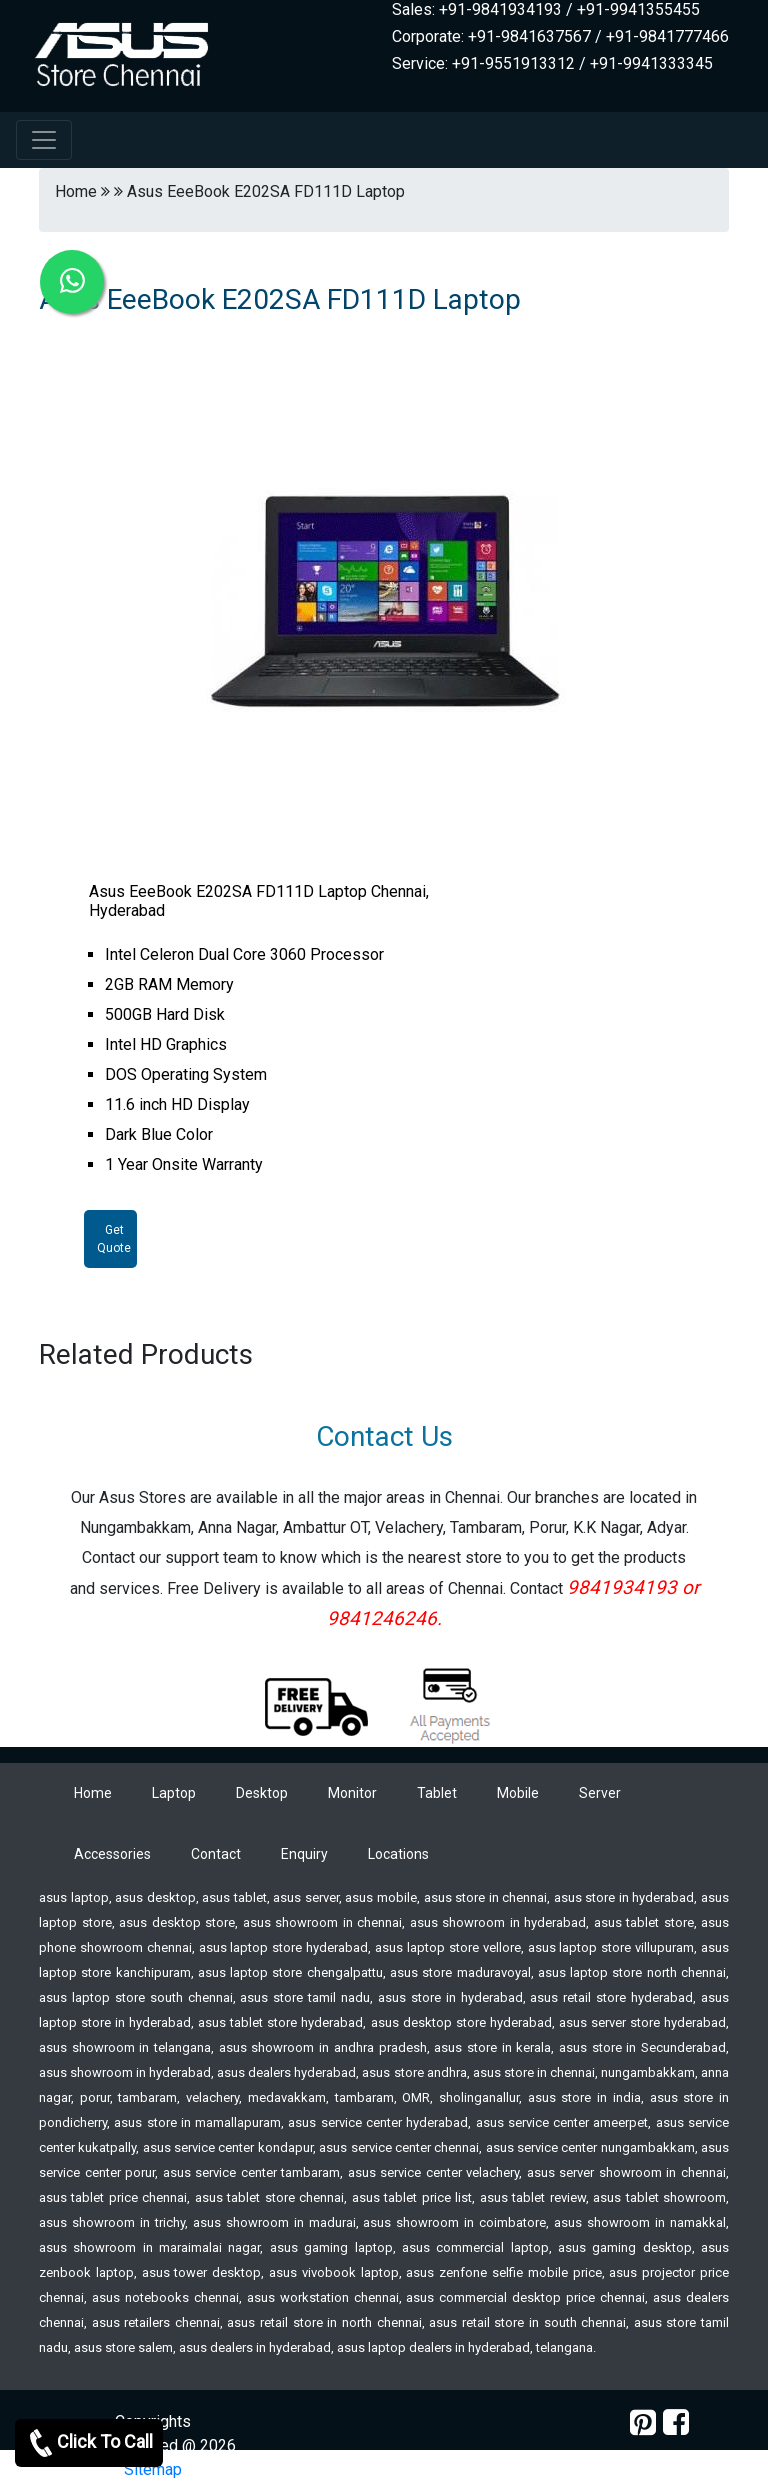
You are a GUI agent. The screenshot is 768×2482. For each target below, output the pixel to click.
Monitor (352, 1793)
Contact (216, 1854)
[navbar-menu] (44, 140)
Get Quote (114, 1239)
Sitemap (153, 2469)
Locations (398, 1854)
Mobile (518, 1793)
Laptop (174, 1793)
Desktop (262, 1793)
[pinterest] (643, 2422)
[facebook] (676, 2422)
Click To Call (89, 2443)
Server (600, 1793)
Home (93, 1793)
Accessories (112, 1854)
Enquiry (304, 1854)
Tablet (437, 1793)
